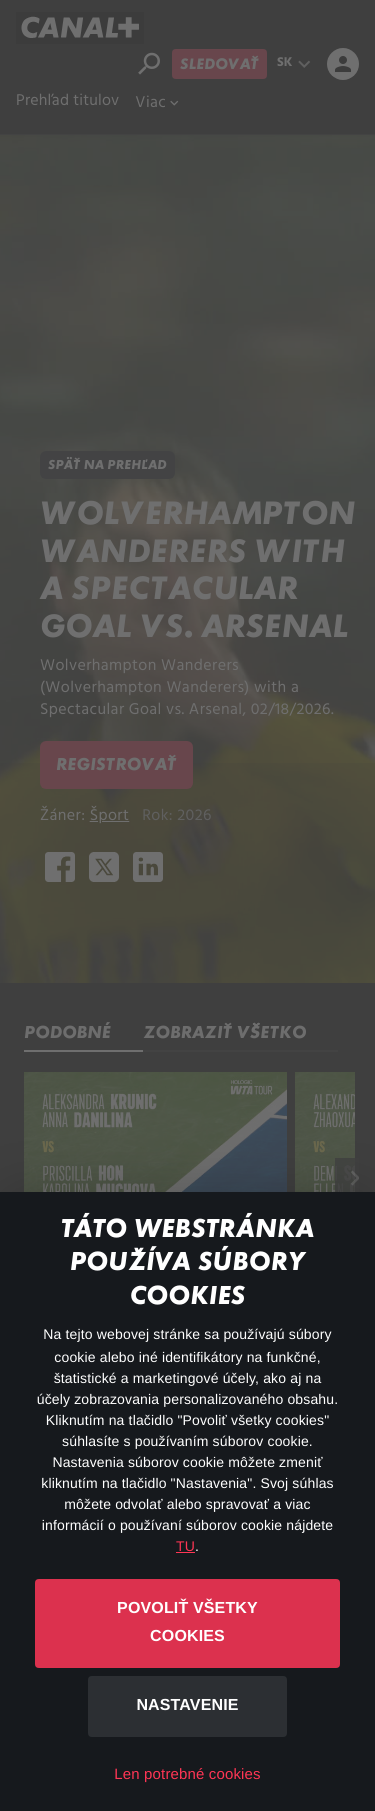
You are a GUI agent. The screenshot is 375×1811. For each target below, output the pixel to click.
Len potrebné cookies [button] (187, 1774)
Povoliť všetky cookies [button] (187, 1623)
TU (185, 1546)
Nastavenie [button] (187, 1705)
